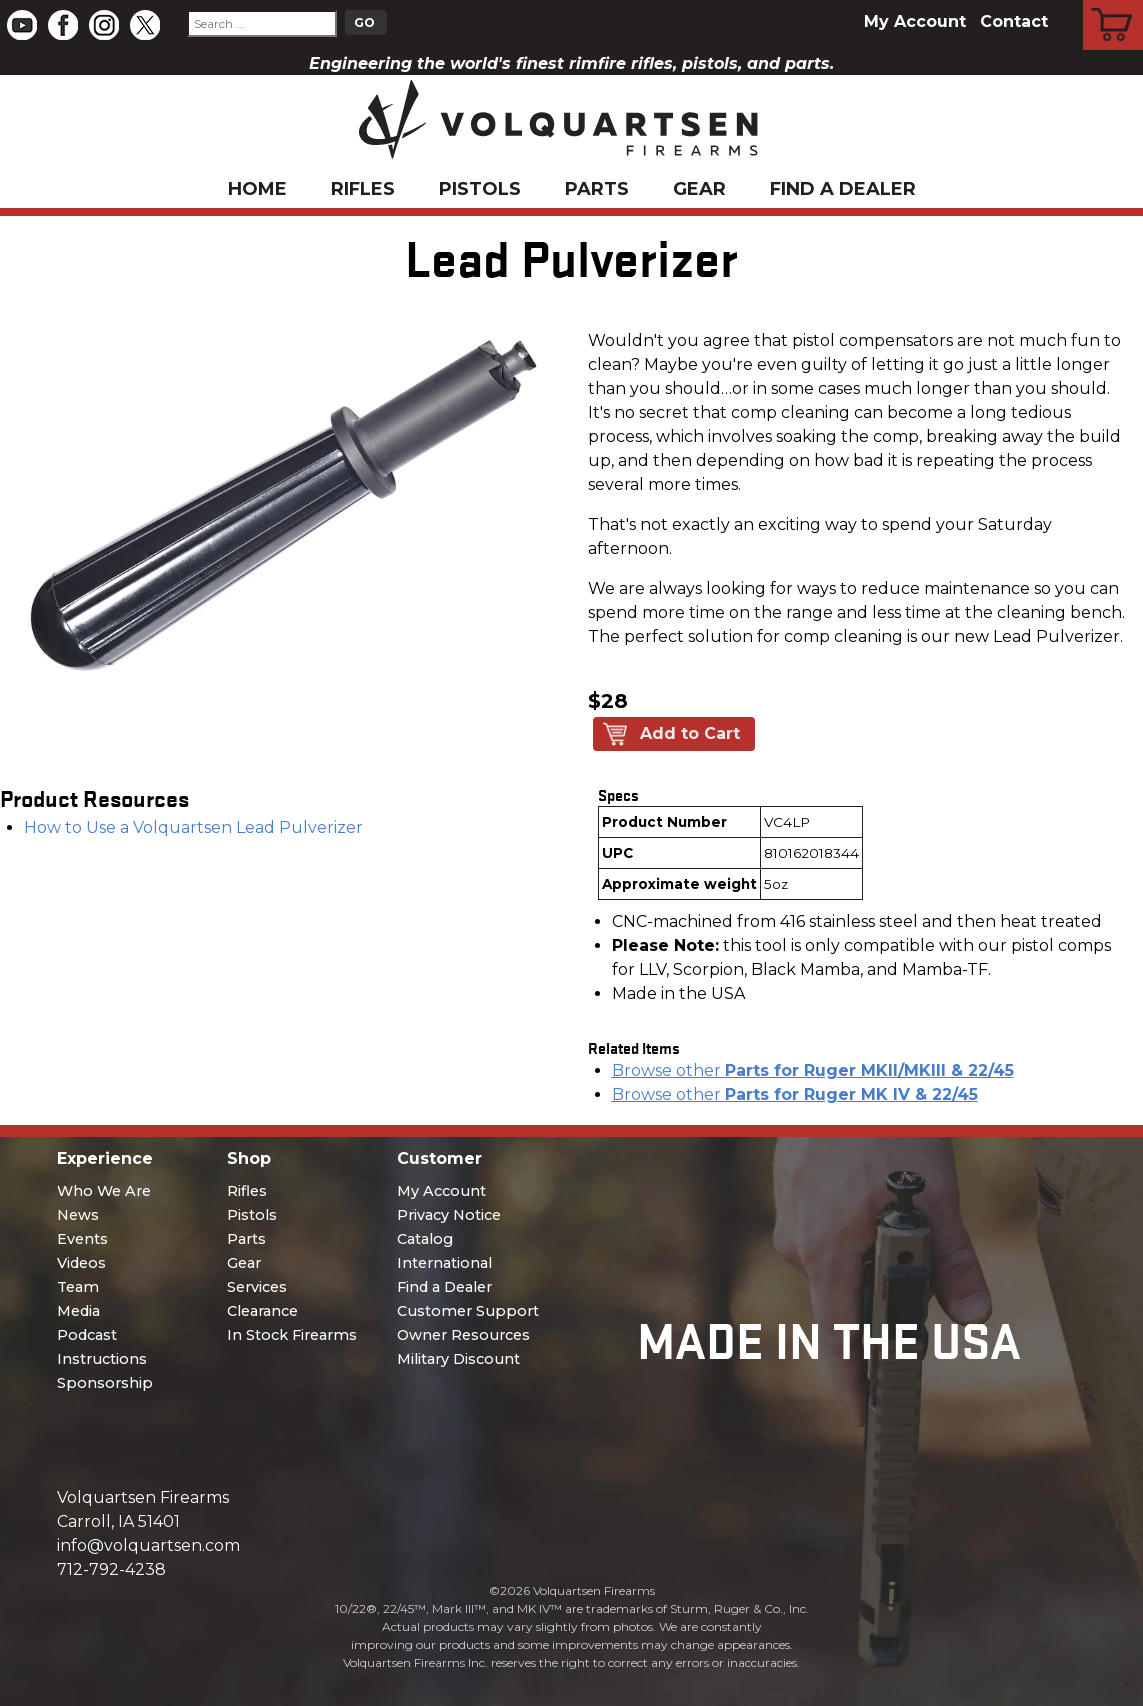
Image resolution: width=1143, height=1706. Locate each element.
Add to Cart (690, 733)
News (78, 1215)
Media (78, 1311)
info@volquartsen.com (148, 1545)
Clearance (262, 1311)
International (444, 1263)
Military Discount (458, 1359)
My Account (915, 21)
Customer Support (468, 1311)
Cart (1113, 3)
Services (257, 1287)
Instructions (102, 1359)
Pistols (480, 189)
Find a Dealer (843, 189)
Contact (1014, 21)
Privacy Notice (449, 1215)
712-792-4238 (111, 1569)
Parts (597, 189)
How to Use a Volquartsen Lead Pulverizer (193, 827)
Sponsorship (105, 1383)
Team (78, 1287)
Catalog (425, 1239)
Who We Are (104, 1191)
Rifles (363, 189)
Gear (699, 189)
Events (82, 1239)
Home (257, 189)
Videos (81, 1263)
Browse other (813, 1070)
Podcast (87, 1335)
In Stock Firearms (292, 1335)
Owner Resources (463, 1335)
